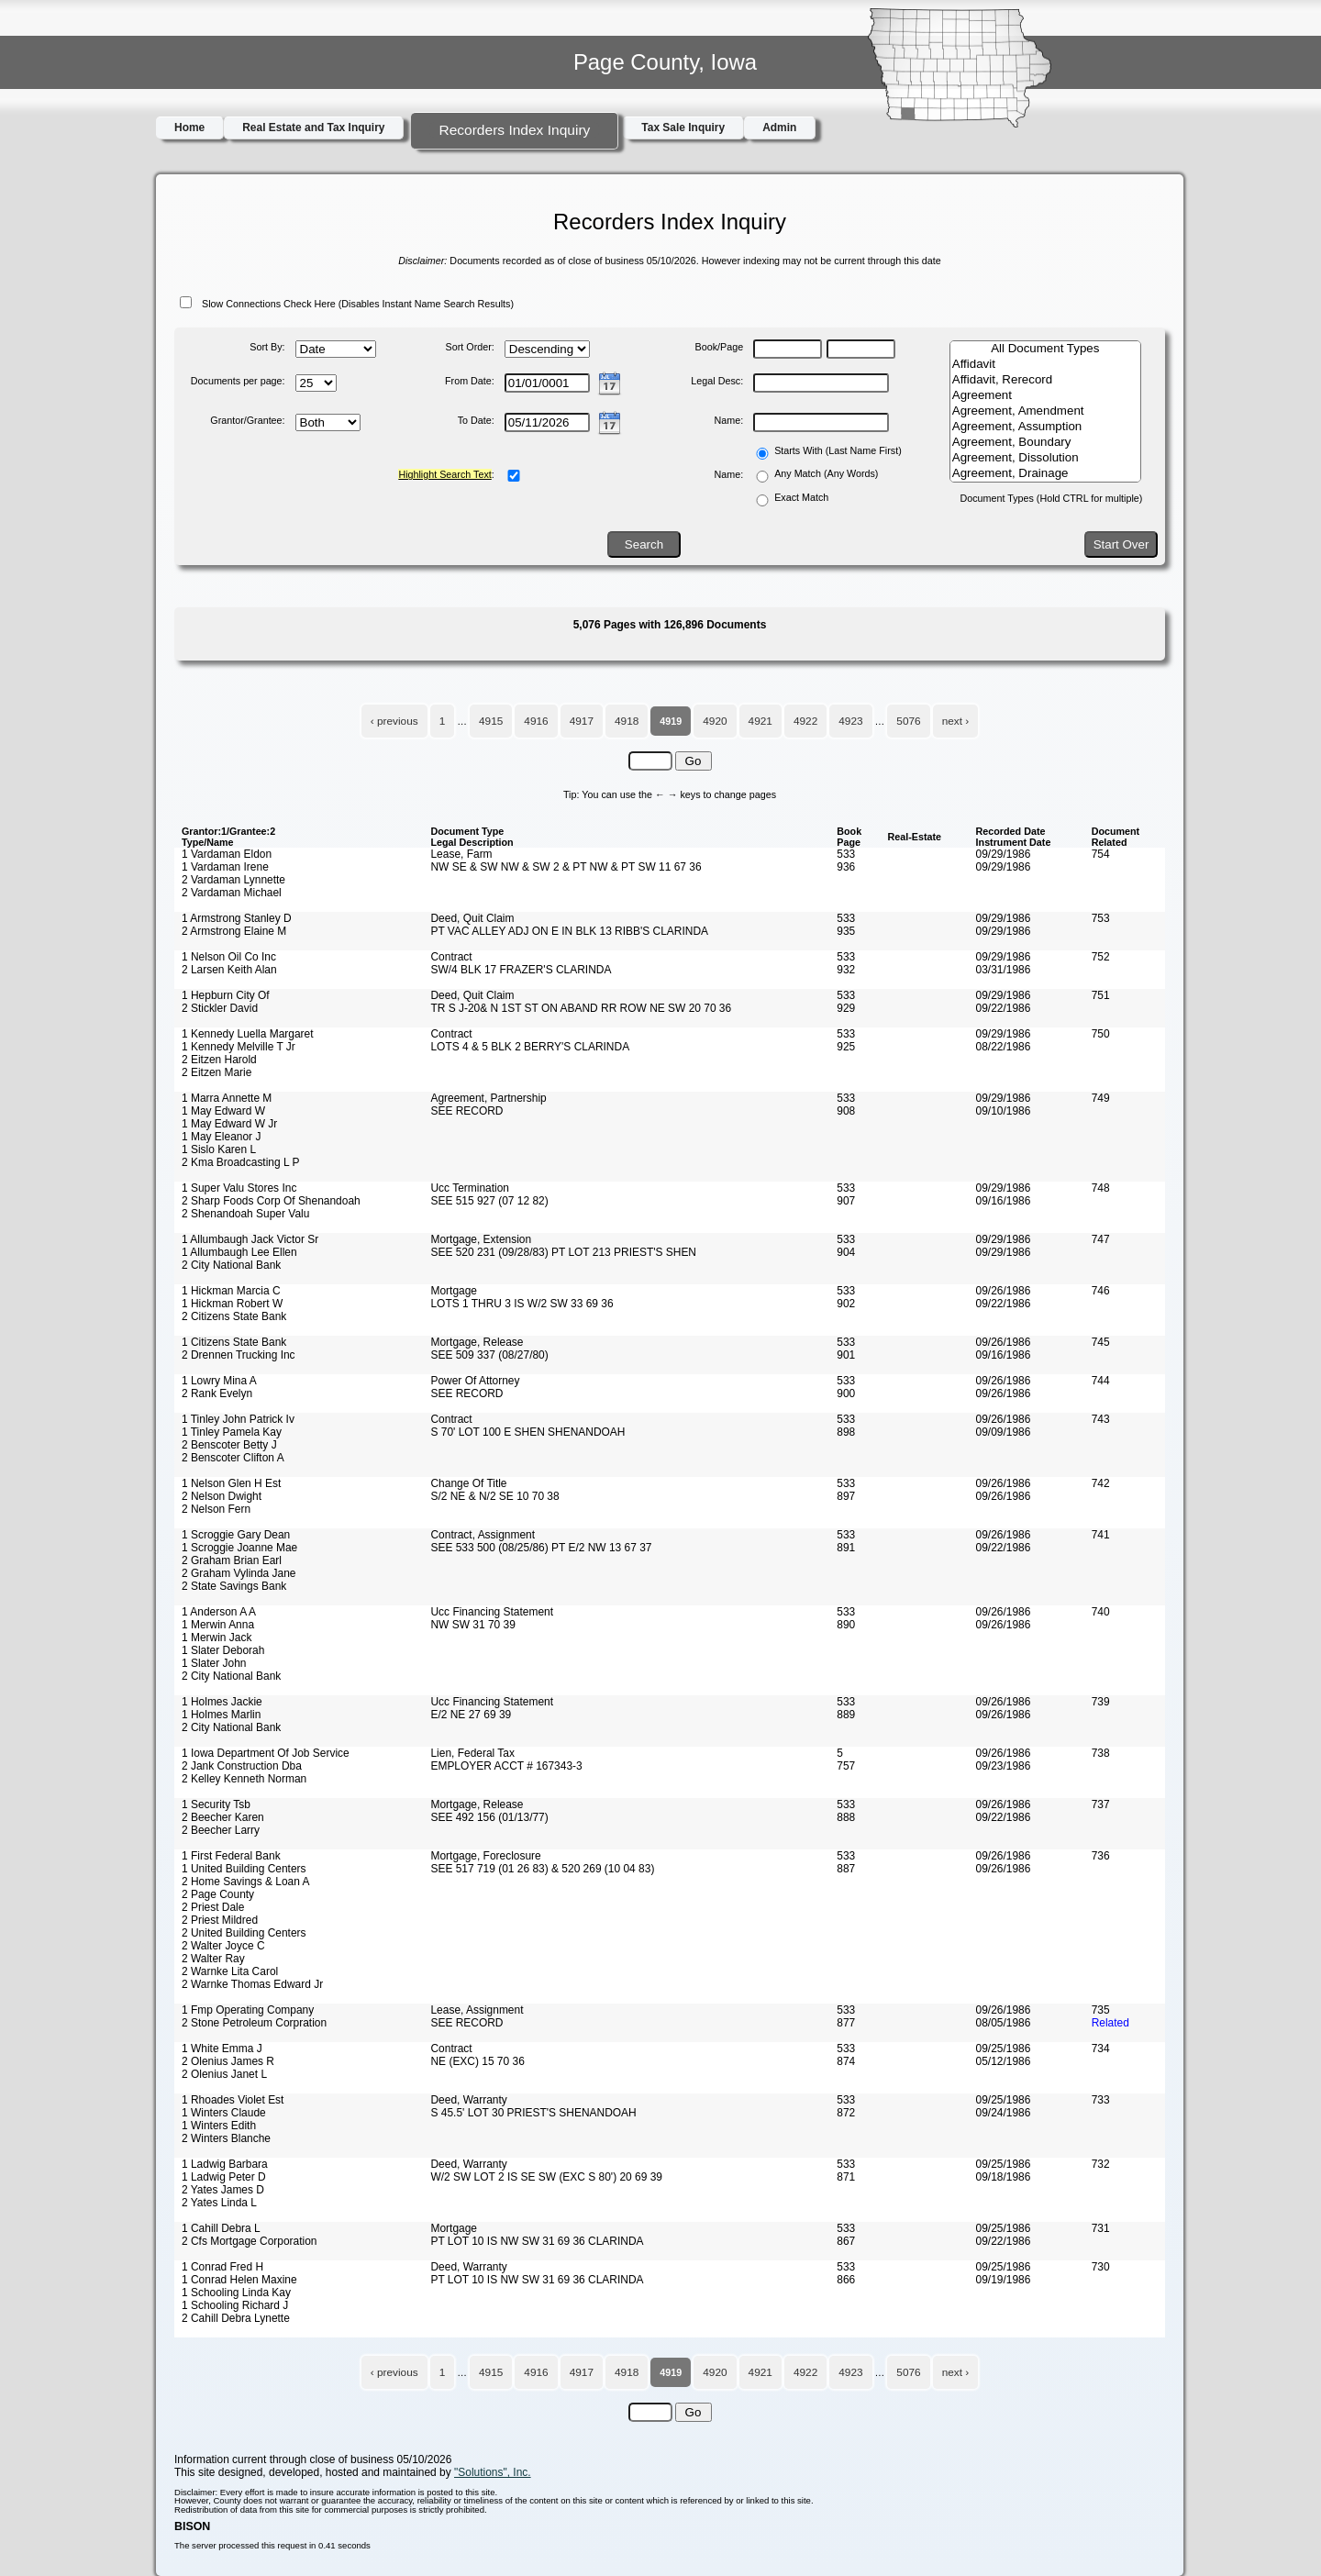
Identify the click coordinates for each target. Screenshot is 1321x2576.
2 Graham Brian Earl (232, 1560)
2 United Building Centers (244, 1932)
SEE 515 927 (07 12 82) (489, 1200)
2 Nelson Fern (216, 1509)
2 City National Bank (231, 1265)
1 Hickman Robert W (232, 1303)
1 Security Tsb (216, 1804)
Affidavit (1045, 364)
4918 (626, 721)
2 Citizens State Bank (234, 1316)
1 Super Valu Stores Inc (239, 1188)
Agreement (1045, 396)
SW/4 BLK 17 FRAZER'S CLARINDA (520, 969)
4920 (715, 721)
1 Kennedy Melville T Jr (238, 1046)
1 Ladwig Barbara (225, 2164)
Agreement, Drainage (1045, 474)
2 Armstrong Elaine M (234, 931)
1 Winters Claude (224, 2112)
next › (956, 721)
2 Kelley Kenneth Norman (244, 1778)
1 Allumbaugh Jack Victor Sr (250, 1239)
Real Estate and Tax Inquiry (313, 127)
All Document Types (1045, 349)
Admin (779, 127)
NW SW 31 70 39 (472, 1624)
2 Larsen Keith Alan (229, 969)
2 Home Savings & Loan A (246, 1881)
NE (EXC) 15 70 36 (477, 2061)
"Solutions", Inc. (492, 2472)
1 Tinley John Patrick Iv (238, 1419)
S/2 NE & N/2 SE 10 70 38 (494, 1496)
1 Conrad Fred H (222, 2266)
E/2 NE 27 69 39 (470, 1714)
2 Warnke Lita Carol (230, 1971)
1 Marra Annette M (227, 1098)
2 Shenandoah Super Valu (245, 1213)
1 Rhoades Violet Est (232, 2099)
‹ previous (394, 721)
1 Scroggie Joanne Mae (239, 1547)
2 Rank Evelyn (217, 1393)
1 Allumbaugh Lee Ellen (239, 1252)
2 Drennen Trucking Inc (238, 1355)
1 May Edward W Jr (229, 1123)
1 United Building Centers (244, 1868)
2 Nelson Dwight (221, 1496)
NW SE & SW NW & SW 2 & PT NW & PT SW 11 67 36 (565, 867)
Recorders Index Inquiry (514, 130)
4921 (760, 721)
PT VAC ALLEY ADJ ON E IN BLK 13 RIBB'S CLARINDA (569, 931)
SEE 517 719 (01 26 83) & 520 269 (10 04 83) (542, 1868)
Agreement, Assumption (1045, 427)
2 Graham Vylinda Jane (238, 1573)
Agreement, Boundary (1045, 442)
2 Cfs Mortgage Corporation (249, 2241)
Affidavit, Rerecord (1045, 380)
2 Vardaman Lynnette (233, 879)
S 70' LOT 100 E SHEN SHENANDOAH (527, 1432)
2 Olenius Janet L (224, 2074)
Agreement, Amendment (1045, 411)
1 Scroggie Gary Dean (236, 1534)
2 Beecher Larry (221, 1830)
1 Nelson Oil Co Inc (229, 956)
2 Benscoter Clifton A (233, 1457)
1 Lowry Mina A (219, 1380)
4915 (491, 721)
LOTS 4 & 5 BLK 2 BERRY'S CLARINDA (529, 1046)
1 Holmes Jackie (222, 1701)
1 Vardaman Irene (225, 867)
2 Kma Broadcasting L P (240, 1162)
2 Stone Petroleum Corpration (254, 2022)
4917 (582, 721)
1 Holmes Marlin (221, 1714)
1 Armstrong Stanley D (237, 918)
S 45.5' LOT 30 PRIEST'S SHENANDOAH (533, 2112)
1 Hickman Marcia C (231, 1290)
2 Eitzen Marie (216, 1072)
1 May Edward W (223, 1111)
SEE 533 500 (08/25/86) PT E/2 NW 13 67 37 (540, 1547)
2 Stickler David (220, 1008)
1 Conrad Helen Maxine (239, 2279)
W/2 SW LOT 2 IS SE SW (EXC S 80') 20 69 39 (546, 2177)
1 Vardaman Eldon (227, 854)
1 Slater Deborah (223, 1650)
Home (189, 127)
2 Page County (218, 1894)
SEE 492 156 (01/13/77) (489, 1817)
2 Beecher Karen (223, 1817)
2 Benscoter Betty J (229, 1444)
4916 (536, 721)
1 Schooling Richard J (235, 2305)
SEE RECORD (466, 1111)
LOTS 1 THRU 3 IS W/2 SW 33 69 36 (521, 1303)
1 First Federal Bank (231, 1855)
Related (1110, 2022)
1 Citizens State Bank (234, 1342)
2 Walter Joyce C (223, 1945)
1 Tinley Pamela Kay (232, 1432)
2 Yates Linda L (219, 2202)
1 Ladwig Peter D (224, 2177)
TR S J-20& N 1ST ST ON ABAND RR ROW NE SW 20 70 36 (580, 1008)
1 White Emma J (222, 2048)
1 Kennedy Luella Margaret (248, 1033)
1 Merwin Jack (216, 1637)
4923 (850, 721)
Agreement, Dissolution (1045, 458)
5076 (908, 721)
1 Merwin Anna (218, 1624)
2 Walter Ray (213, 1958)
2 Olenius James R (228, 2061)
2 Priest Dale (213, 1907)
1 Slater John (214, 1663)
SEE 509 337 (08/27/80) (489, 1355)
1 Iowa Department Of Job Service (266, 1753)
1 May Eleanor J (221, 1136)
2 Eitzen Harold (219, 1059)
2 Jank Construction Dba (242, 1766)
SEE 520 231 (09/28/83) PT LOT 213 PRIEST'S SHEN (563, 1252)
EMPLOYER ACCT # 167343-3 (506, 1766)
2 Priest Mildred (220, 1920)
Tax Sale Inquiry (683, 127)
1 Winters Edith (219, 2125)
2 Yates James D (223, 2189)
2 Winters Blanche (226, 2138)
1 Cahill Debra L (221, 2228)
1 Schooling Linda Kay (236, 2292)
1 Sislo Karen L (219, 1149)
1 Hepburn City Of (226, 995)
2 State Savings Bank (234, 1586)
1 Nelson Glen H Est (231, 1483)
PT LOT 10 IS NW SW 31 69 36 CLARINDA (536, 2241)
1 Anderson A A (219, 1611)
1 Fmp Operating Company (248, 2010)
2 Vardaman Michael (232, 892)
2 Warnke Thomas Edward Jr (252, 1984)
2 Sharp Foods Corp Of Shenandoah (271, 1200)
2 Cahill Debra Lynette (236, 2318)
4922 (805, 721)
